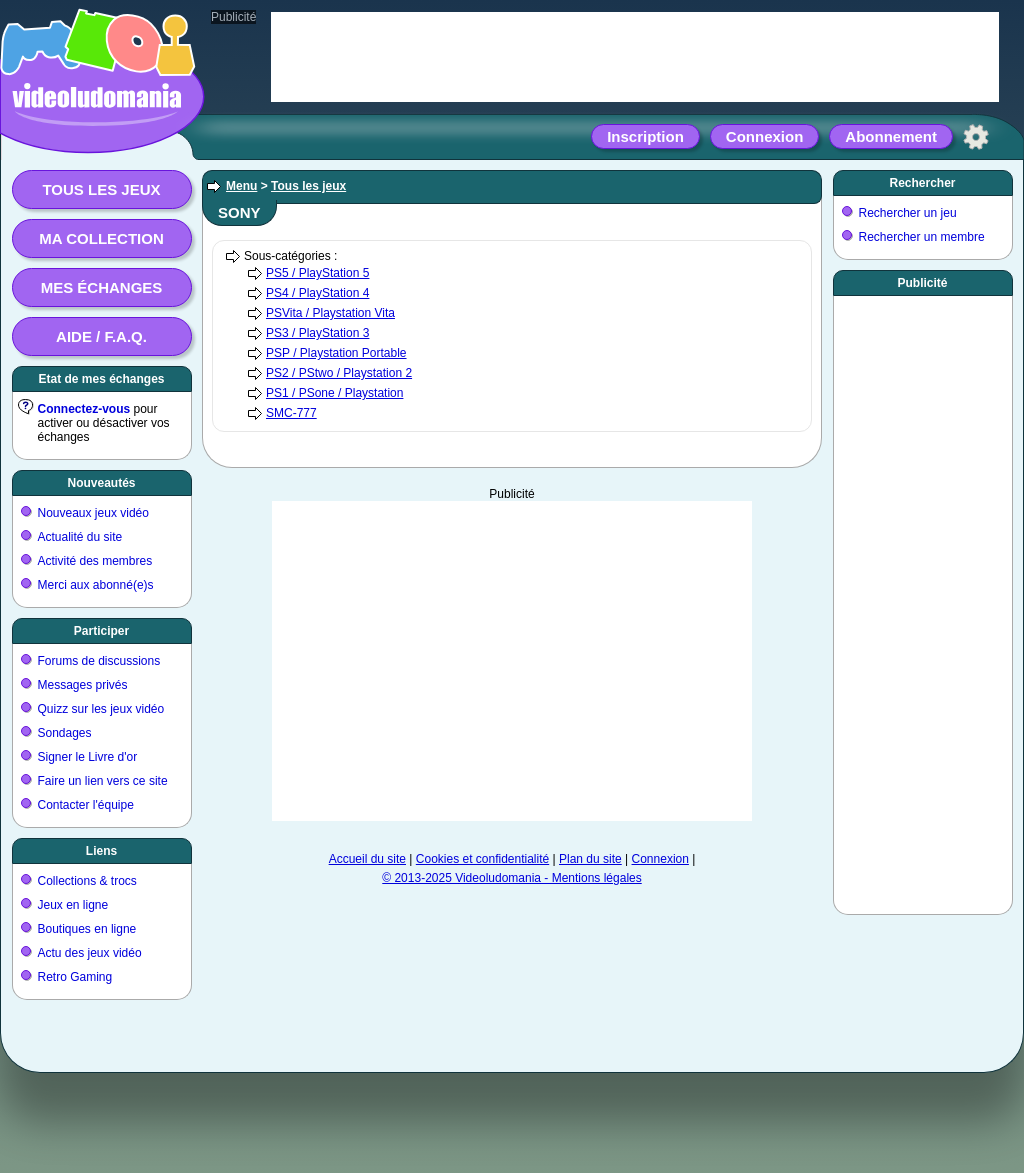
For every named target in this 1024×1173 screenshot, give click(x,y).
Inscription (645, 136)
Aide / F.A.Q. (101, 336)
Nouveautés (101, 483)
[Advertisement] (923, 601)
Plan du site (590, 859)
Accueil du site (367, 859)
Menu (241, 186)
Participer (101, 631)
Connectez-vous (84, 409)
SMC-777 (291, 413)
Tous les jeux (101, 189)
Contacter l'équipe (86, 805)
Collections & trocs (87, 881)
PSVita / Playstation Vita (330, 313)
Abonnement (891, 136)
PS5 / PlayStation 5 (317, 273)
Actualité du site (80, 537)
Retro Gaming (75, 977)
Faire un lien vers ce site (103, 781)
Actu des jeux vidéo (90, 953)
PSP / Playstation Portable (336, 353)
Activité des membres (95, 561)
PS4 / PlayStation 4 (317, 293)
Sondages (65, 733)
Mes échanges (102, 287)
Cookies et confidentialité (482, 859)
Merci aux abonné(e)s (96, 585)
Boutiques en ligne (87, 929)
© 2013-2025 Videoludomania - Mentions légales (511, 878)
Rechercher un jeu (908, 213)
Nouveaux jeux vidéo (93, 513)
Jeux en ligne (73, 905)
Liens (101, 851)
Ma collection (101, 238)
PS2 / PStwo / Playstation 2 (339, 373)
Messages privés (83, 685)
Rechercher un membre (922, 237)
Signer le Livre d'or (88, 757)
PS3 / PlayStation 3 (317, 333)
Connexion (765, 136)
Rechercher (922, 183)
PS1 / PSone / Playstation (334, 393)
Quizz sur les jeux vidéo (101, 709)
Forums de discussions (99, 661)
